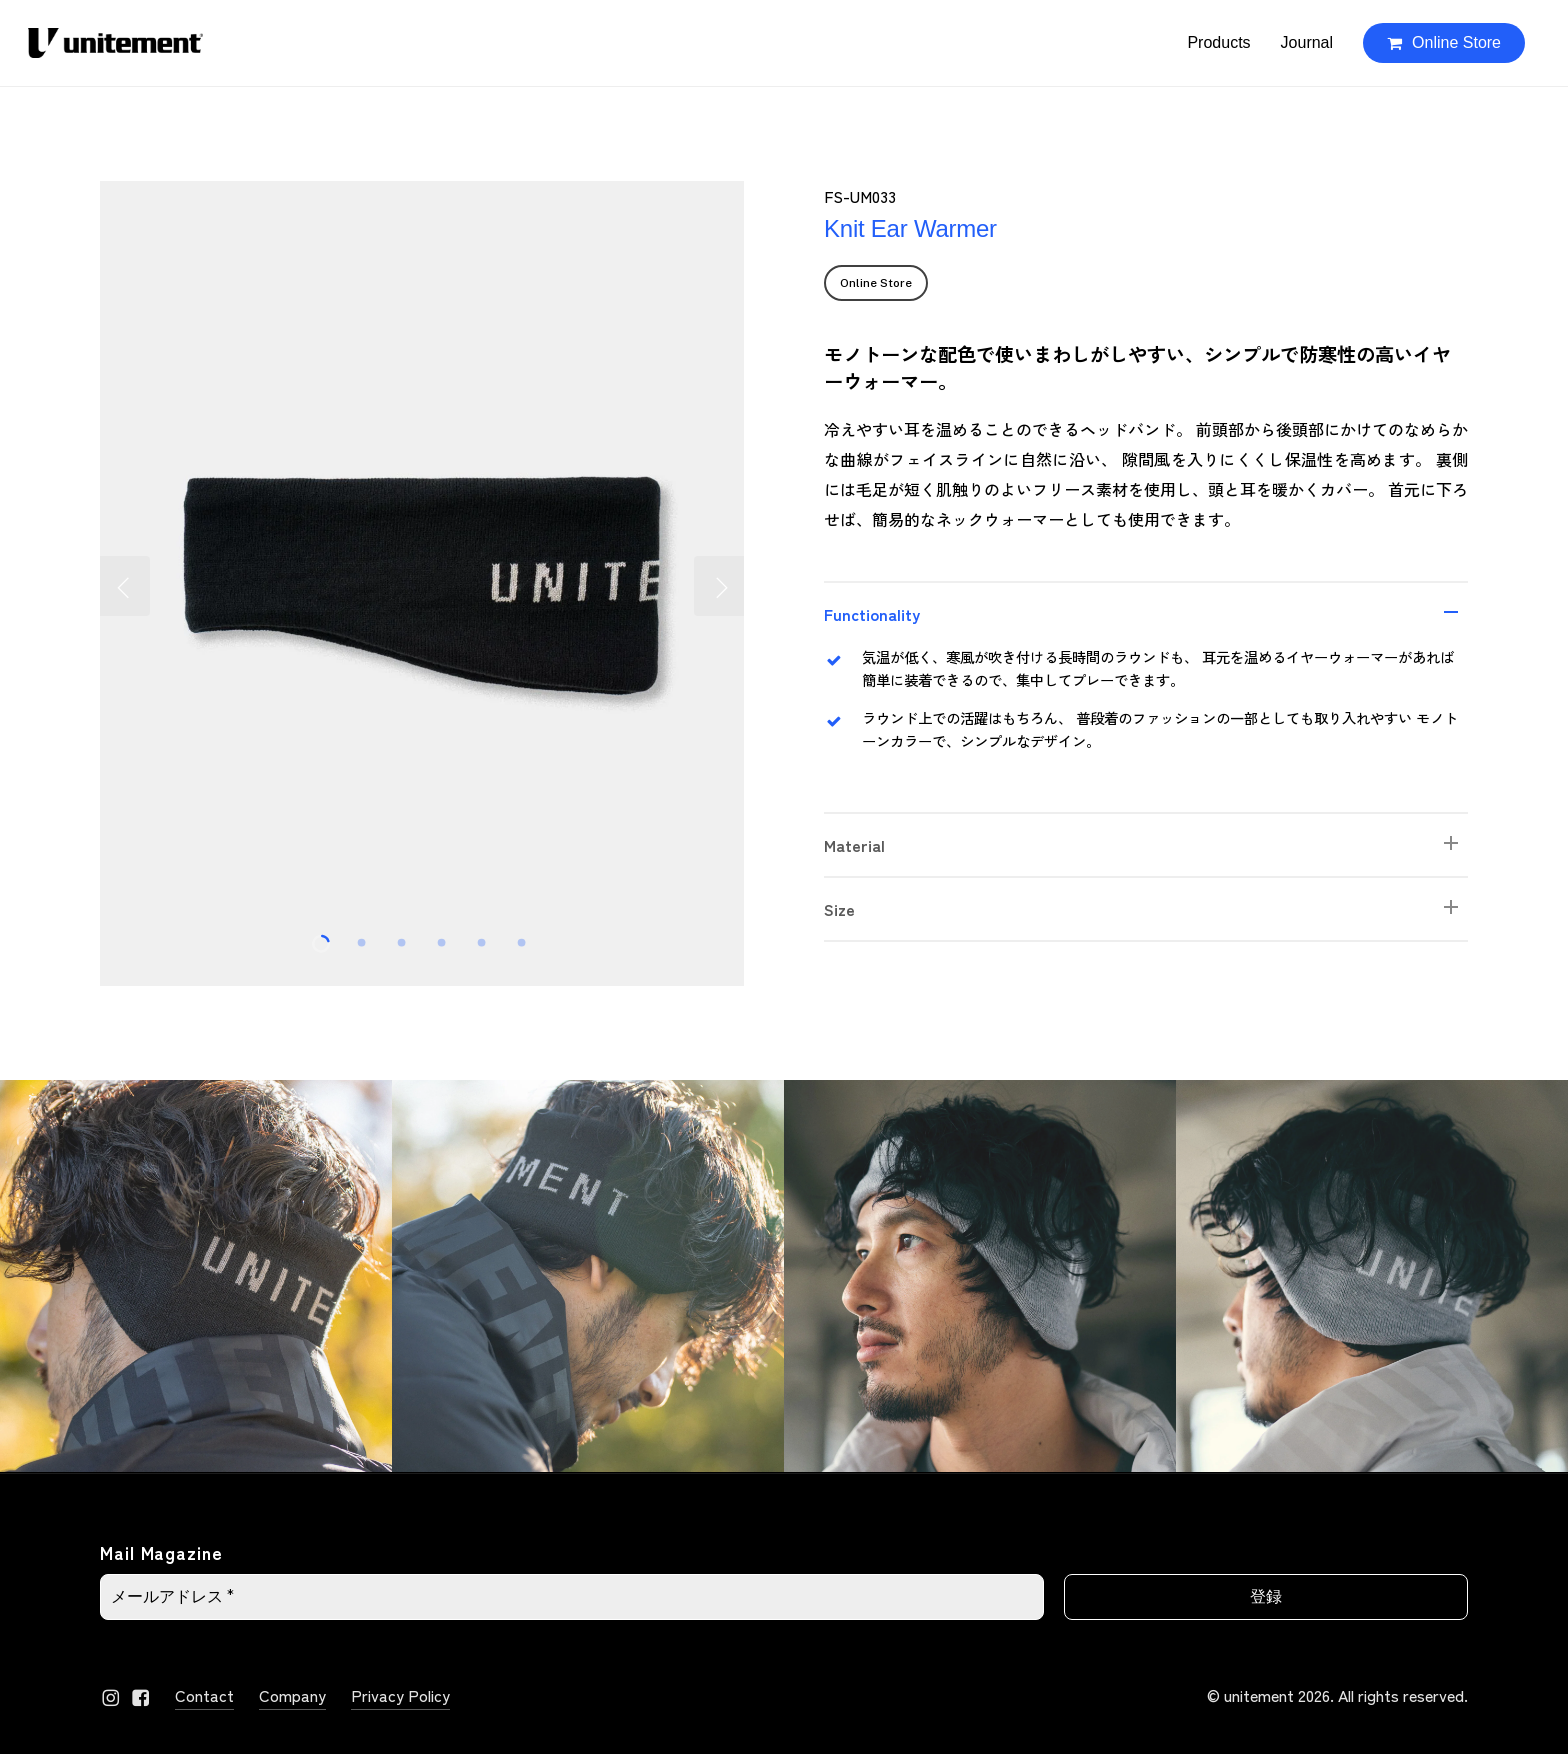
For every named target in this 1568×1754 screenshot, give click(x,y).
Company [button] (292, 1695)
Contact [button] (204, 1695)
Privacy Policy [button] (400, 1695)
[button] (876, 283)
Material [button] (1146, 845)
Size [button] (1146, 909)
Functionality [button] (1146, 614)
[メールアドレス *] (572, 1597)
